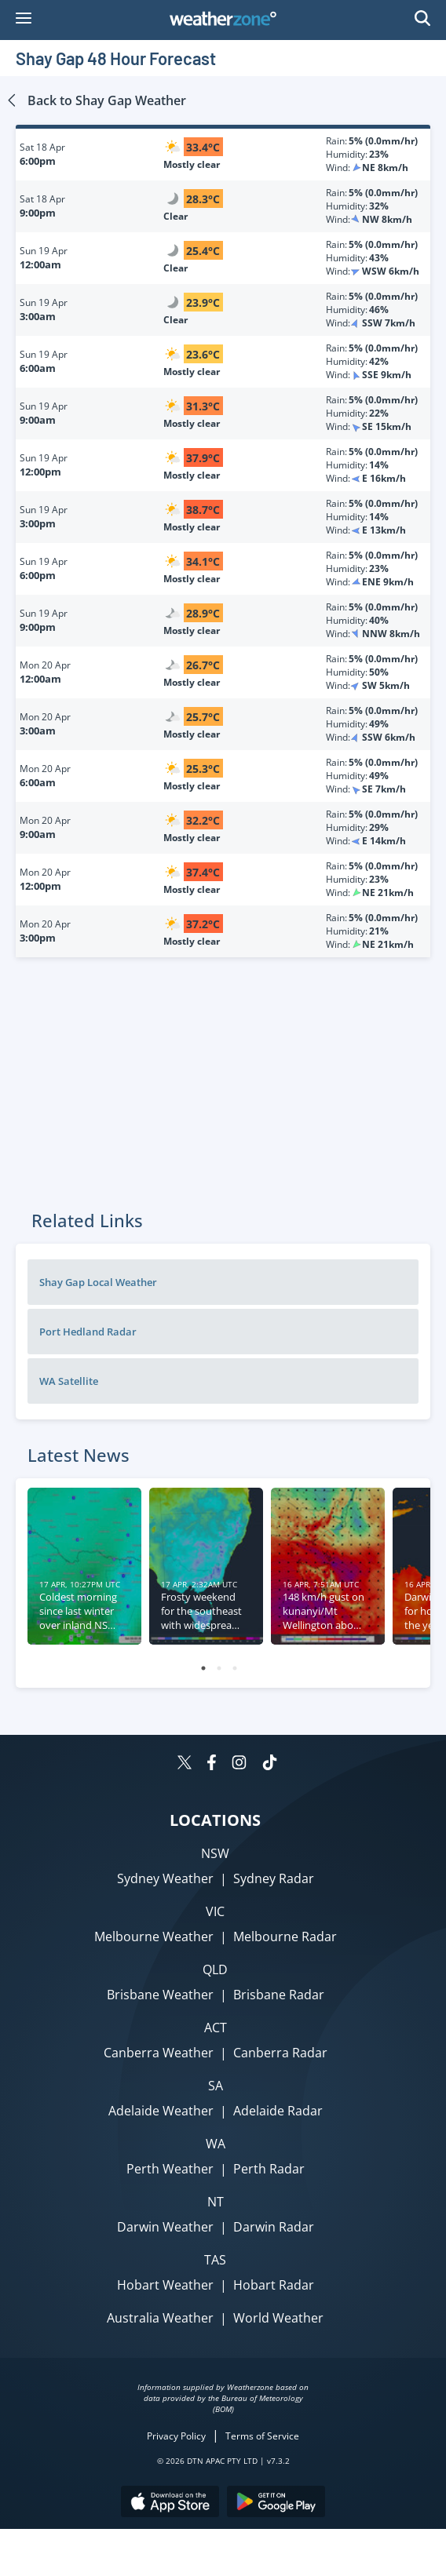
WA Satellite (68, 1381)
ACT (215, 2027)
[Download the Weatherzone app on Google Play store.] (276, 2503)
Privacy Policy (176, 2436)
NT (215, 2201)
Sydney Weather (165, 1878)
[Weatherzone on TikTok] (269, 1764)
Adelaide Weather (161, 2110)
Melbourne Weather (154, 1936)
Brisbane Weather (160, 1994)
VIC (215, 1911)
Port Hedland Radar (88, 1331)
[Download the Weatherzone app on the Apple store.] (170, 2503)
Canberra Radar (280, 2052)
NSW (215, 1853)
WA (215, 2143)
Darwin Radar (273, 2226)
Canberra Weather (159, 2052)
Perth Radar (269, 2168)
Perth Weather (170, 2168)
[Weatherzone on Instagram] (239, 1764)
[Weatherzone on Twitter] (184, 1764)
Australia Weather (160, 2317)
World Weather (278, 2317)
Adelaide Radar (278, 2110)
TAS (215, 2259)
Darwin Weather (165, 2226)
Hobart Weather (165, 2285)
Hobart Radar (273, 2285)
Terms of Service (262, 2436)
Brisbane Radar (278, 1994)
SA (215, 2085)
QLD (215, 1969)
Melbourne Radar (285, 1936)
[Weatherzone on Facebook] (211, 1764)
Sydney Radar (273, 1878)
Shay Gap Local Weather (98, 1282)
